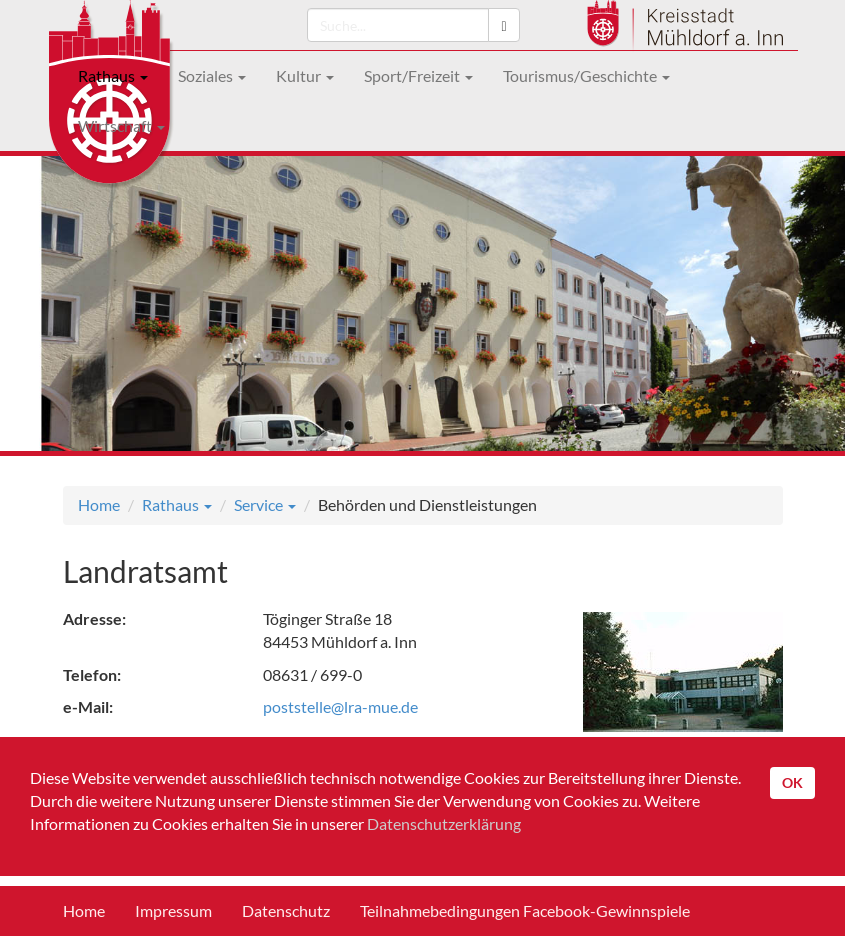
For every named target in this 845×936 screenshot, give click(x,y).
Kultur (305, 75)
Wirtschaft (121, 125)
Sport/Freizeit (418, 75)
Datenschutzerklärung (444, 823)
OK (792, 782)
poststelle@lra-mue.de (340, 706)
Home (99, 504)
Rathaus (113, 75)
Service (265, 504)
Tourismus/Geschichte (586, 75)
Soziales (212, 75)
